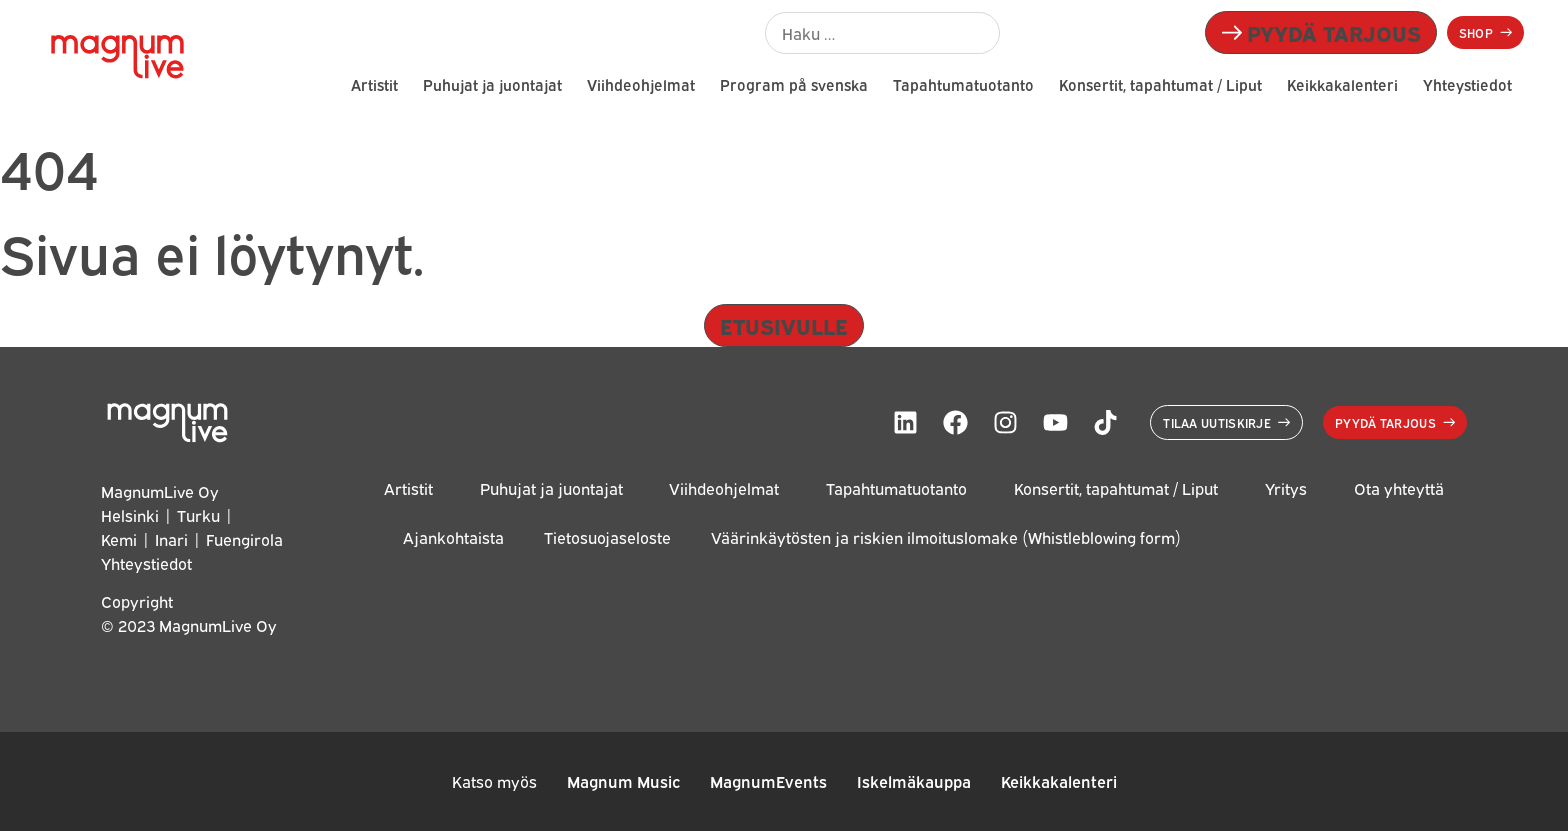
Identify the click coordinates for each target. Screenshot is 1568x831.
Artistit (374, 84)
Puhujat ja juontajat (492, 84)
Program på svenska (794, 84)
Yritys (1286, 488)
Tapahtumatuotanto (963, 84)
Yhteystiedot (1467, 84)
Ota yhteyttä (1399, 488)
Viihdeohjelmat (641, 84)
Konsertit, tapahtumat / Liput (1160, 84)
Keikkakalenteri (1342, 84)
